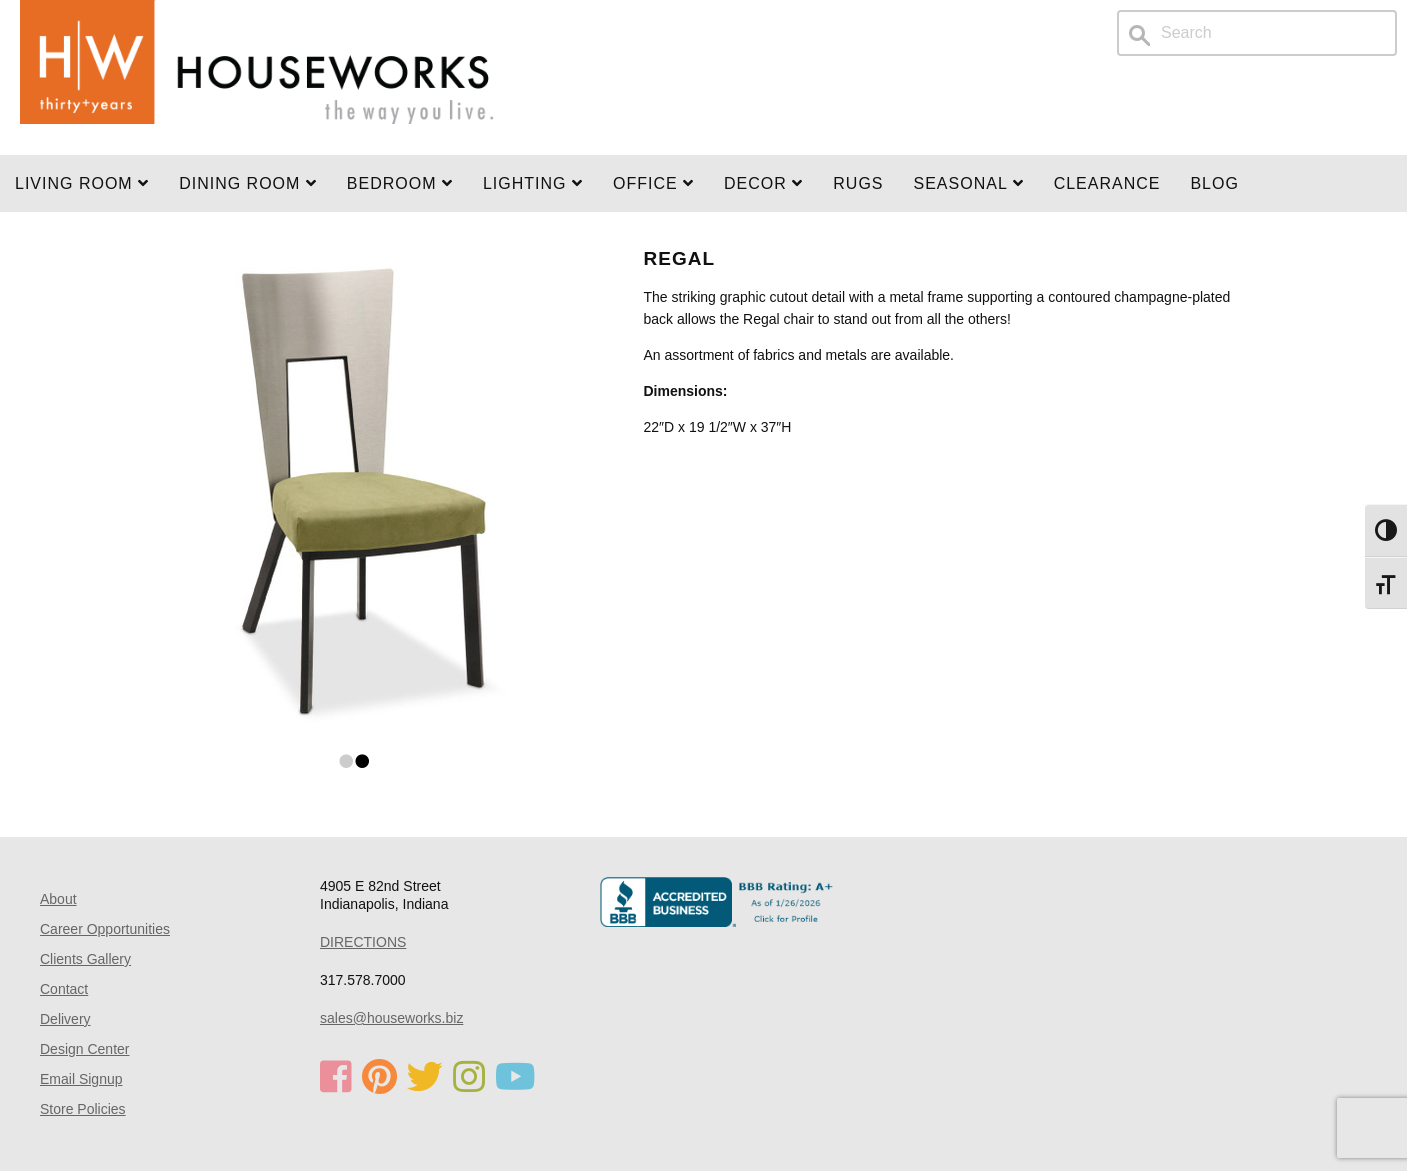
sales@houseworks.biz (391, 1018)
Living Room (82, 183)
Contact (64, 989)
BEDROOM (400, 183)
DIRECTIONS (363, 942)
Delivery (65, 1019)
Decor (763, 183)
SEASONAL (969, 183)
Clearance (1107, 183)
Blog (1214, 183)
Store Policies (83, 1109)
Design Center (85, 1049)
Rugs (858, 183)
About (58, 899)
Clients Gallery (85, 959)
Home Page (257, 77)
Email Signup (81, 1079)
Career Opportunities (105, 929)
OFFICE (653, 183)
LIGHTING (533, 183)
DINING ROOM (248, 183)
